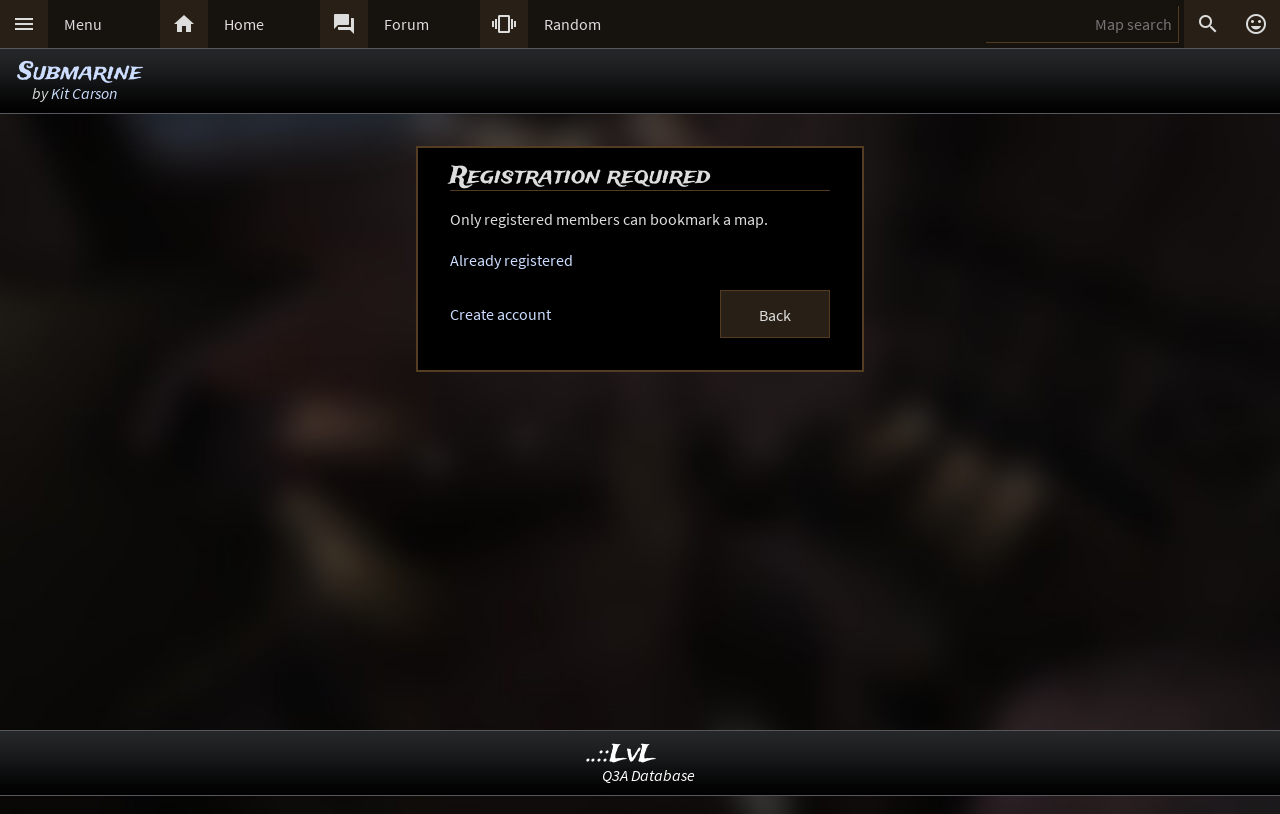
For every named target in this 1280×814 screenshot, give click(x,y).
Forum (406, 24)
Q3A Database (648, 775)
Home (244, 24)
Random (572, 24)
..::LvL (621, 754)
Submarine (80, 72)
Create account (500, 314)
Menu (83, 24)
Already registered (511, 260)
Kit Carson (84, 93)
